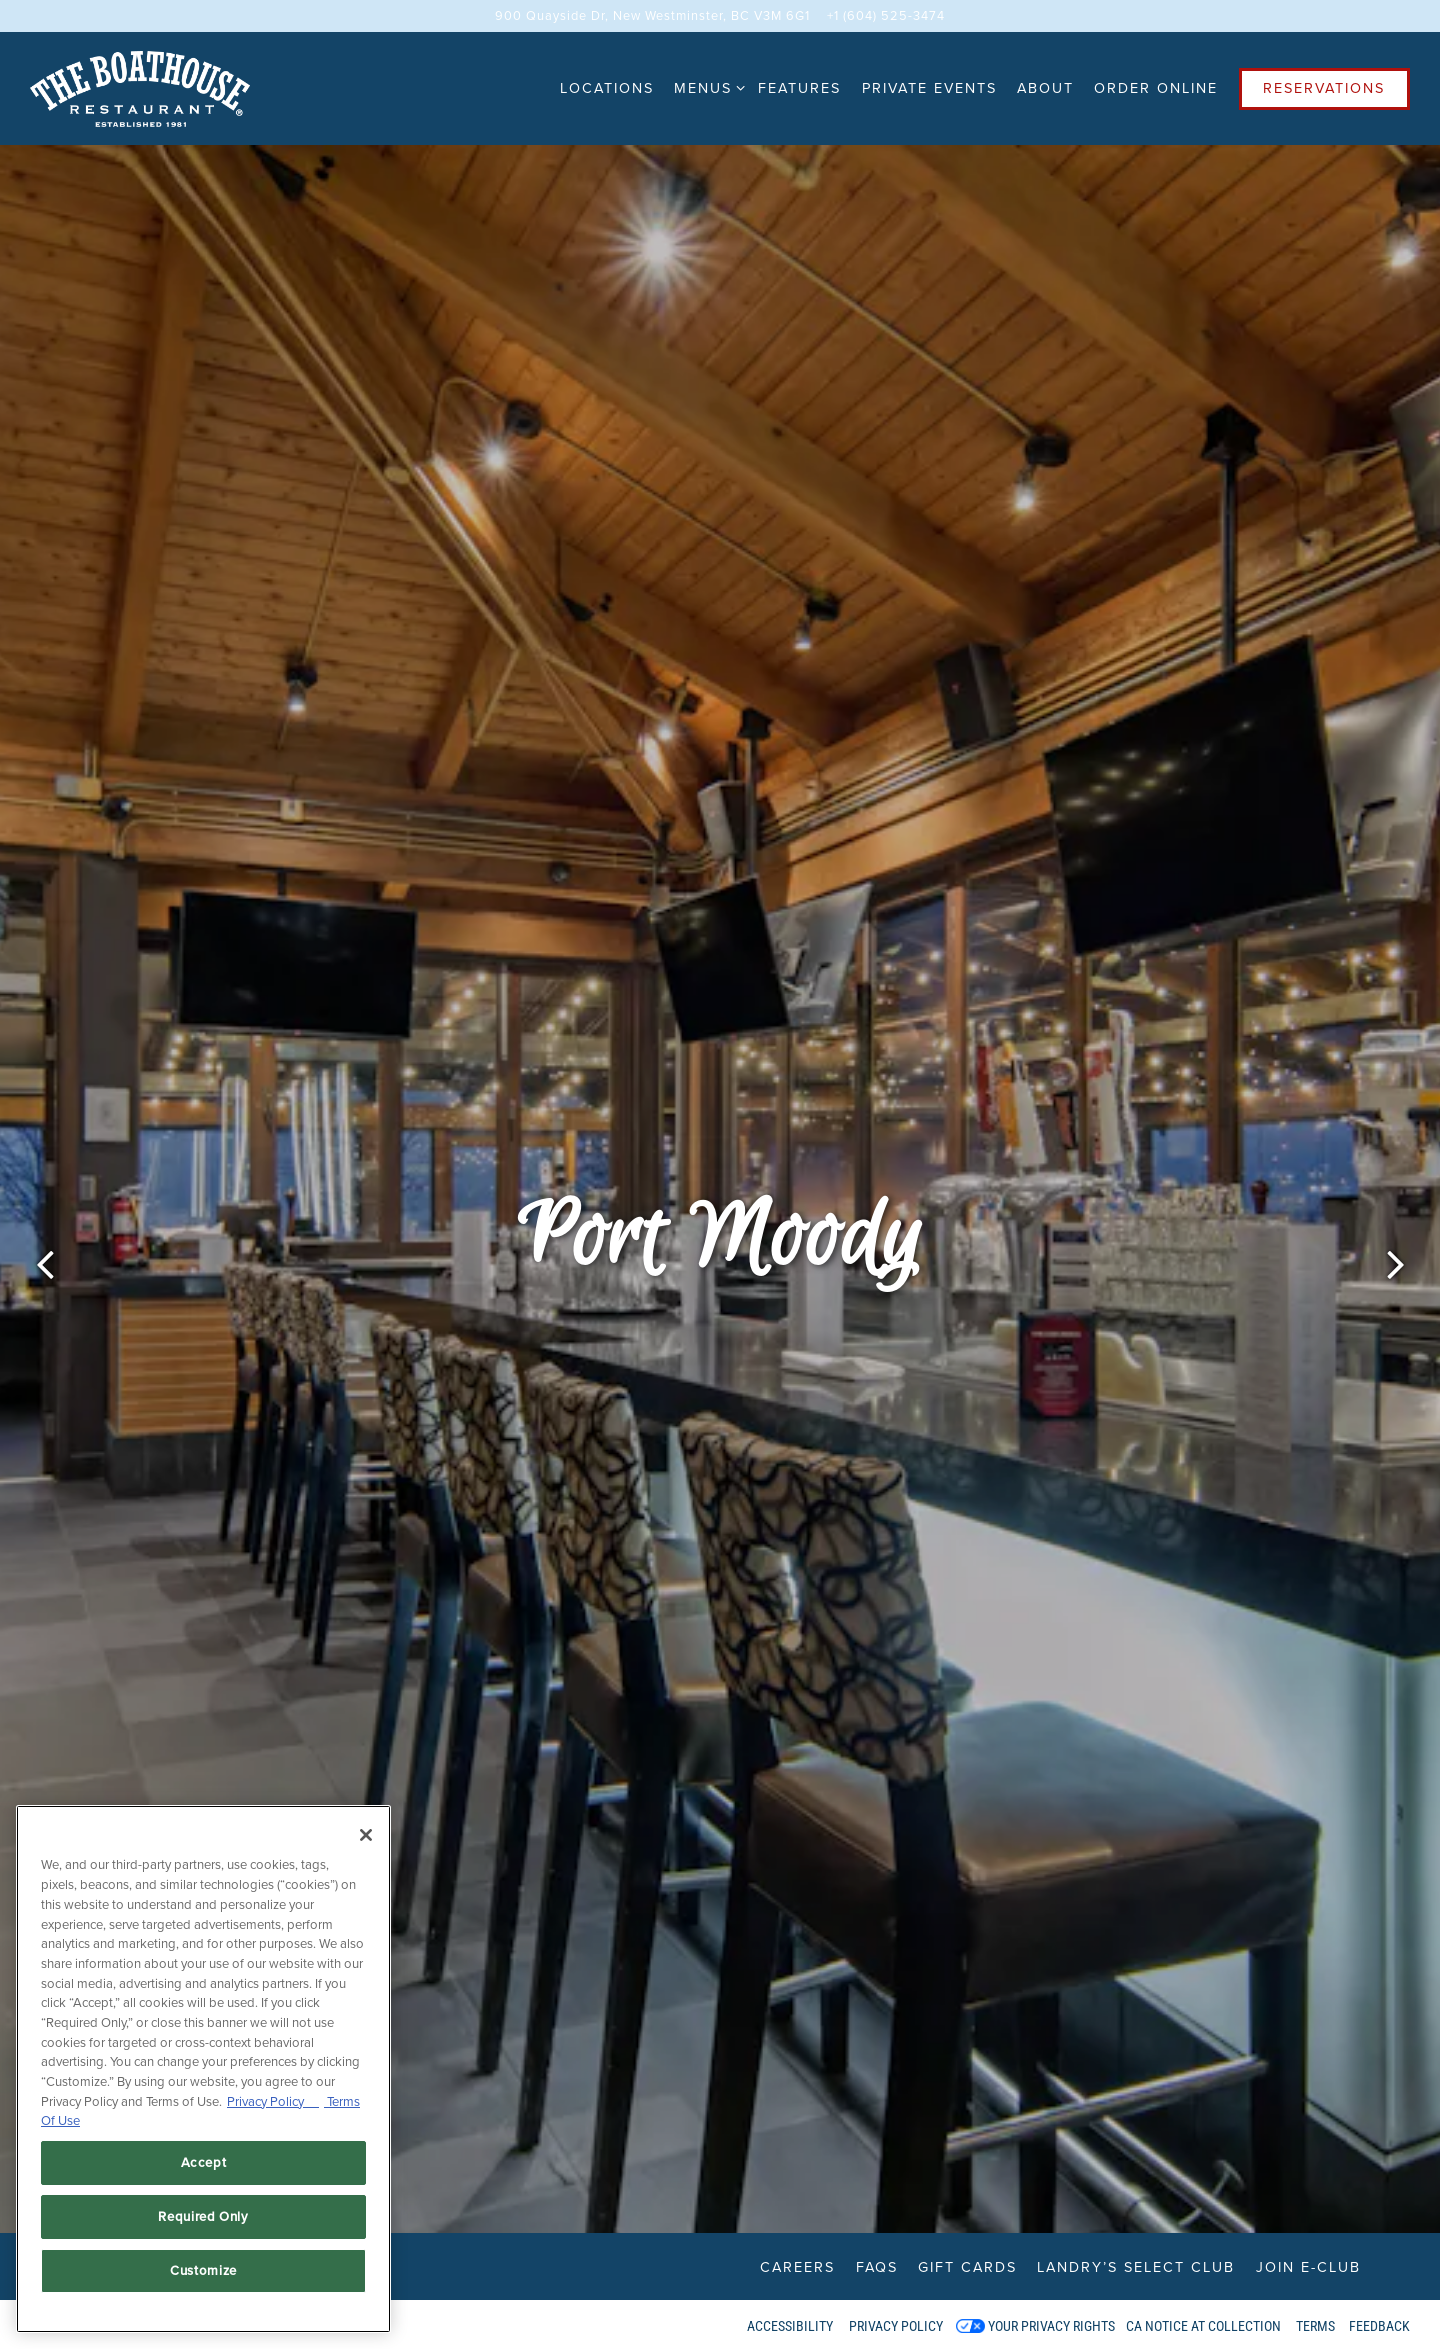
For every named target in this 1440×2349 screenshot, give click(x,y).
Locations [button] (607, 88)
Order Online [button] (1156, 88)
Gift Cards (967, 2267)
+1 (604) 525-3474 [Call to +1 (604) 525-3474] (886, 15)
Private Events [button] (929, 88)
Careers (797, 2267)
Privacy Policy (896, 2326)
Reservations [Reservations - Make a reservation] (1324, 88)
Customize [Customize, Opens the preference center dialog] (203, 2270)
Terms (1315, 2326)
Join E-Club (1308, 2267)
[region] (203, 2069)
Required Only (203, 2216)
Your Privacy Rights (1051, 2326)
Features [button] (799, 88)
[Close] (366, 1835)
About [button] (1045, 88)
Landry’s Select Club (1136, 2267)
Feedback (1379, 2326)
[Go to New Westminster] (652, 15)
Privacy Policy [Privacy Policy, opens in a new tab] (273, 2101)
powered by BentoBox (100, 2324)
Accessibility (790, 2326)
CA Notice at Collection (1203, 2326)
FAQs (877, 2267)
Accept (204, 2162)
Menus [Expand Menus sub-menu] (706, 87)
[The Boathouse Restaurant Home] (140, 88)
